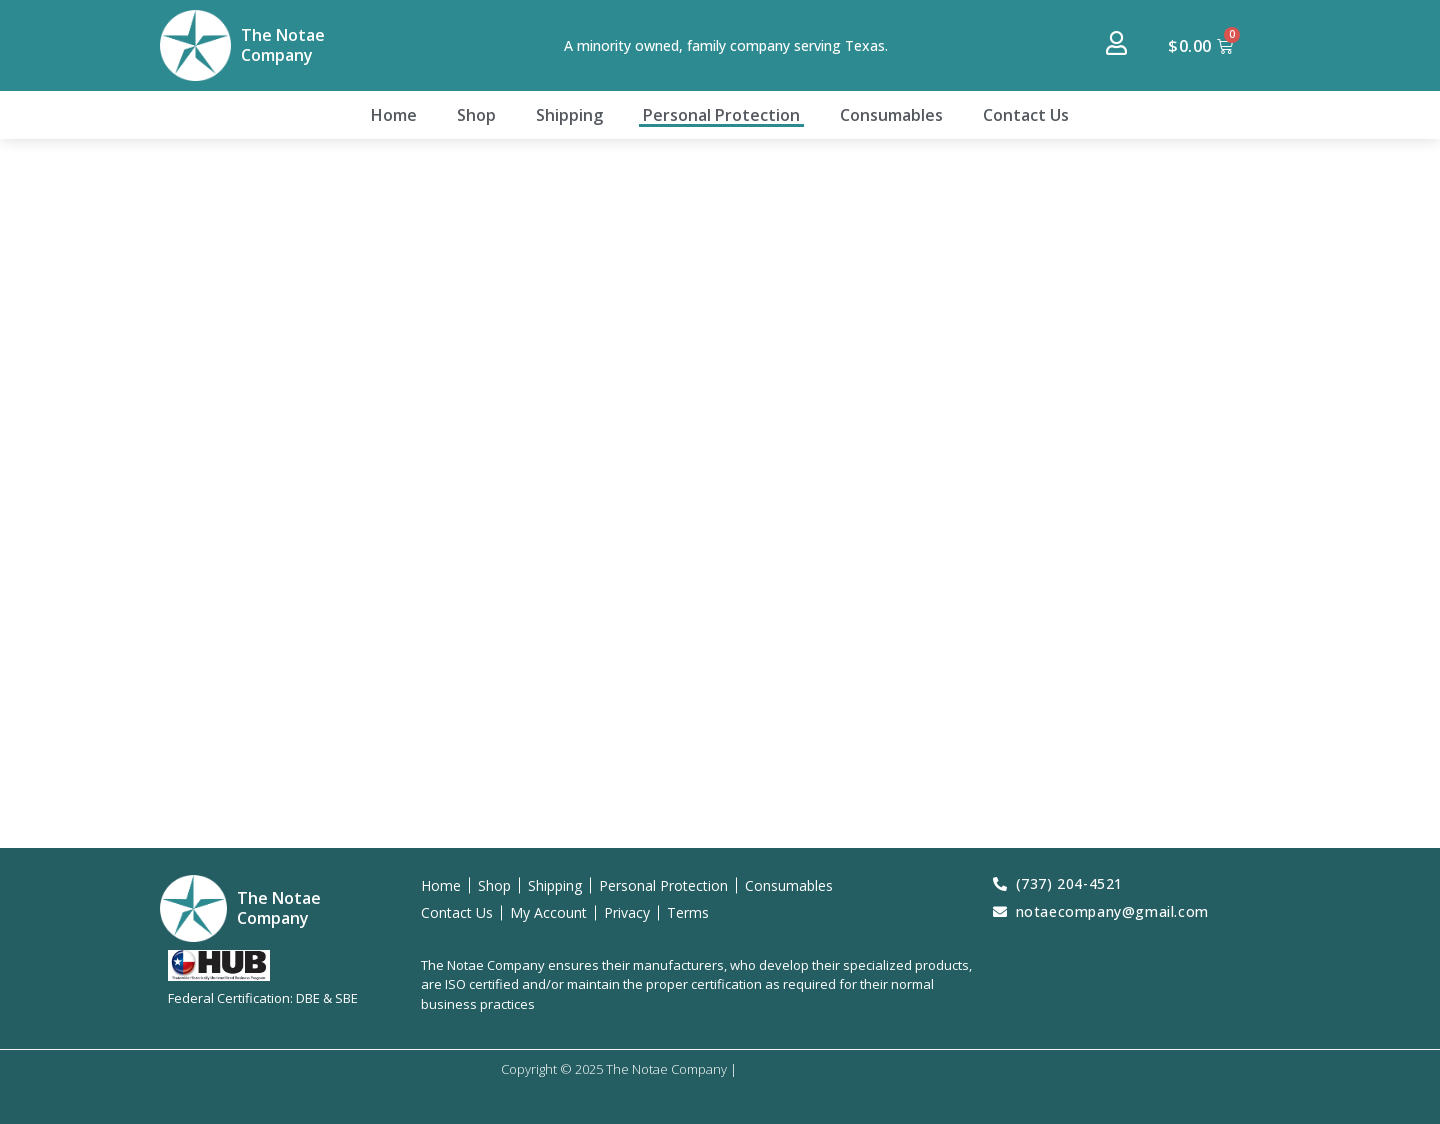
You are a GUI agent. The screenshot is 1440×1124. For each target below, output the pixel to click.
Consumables (891, 115)
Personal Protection (721, 115)
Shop (476, 115)
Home (394, 115)
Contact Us (1026, 115)
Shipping (569, 115)
